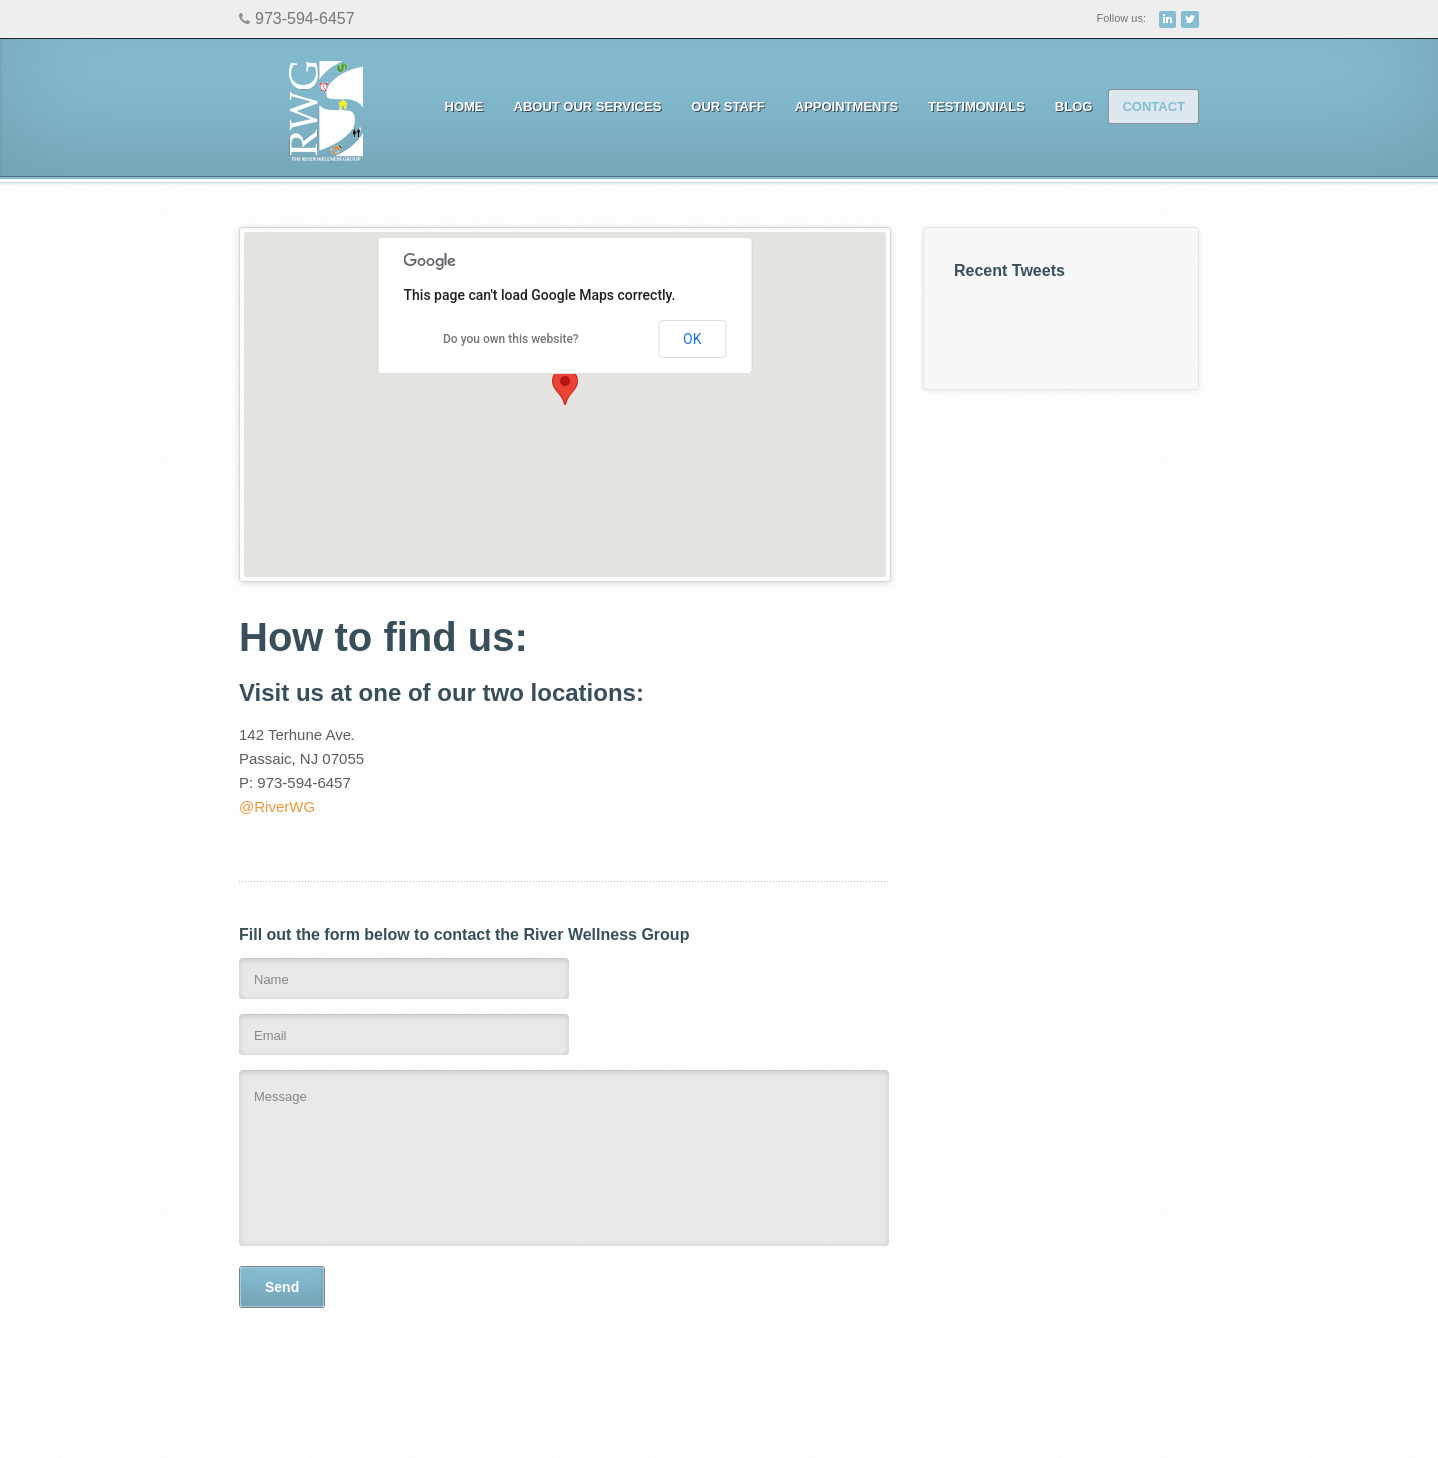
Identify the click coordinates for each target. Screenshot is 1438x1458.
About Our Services (582, 107)
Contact (1153, 106)
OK (692, 339)
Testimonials (976, 106)
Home (464, 106)
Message (564, 1158)
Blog (1074, 106)
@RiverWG (277, 806)
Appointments (841, 107)
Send (282, 1287)
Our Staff (727, 106)
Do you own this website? (511, 339)
